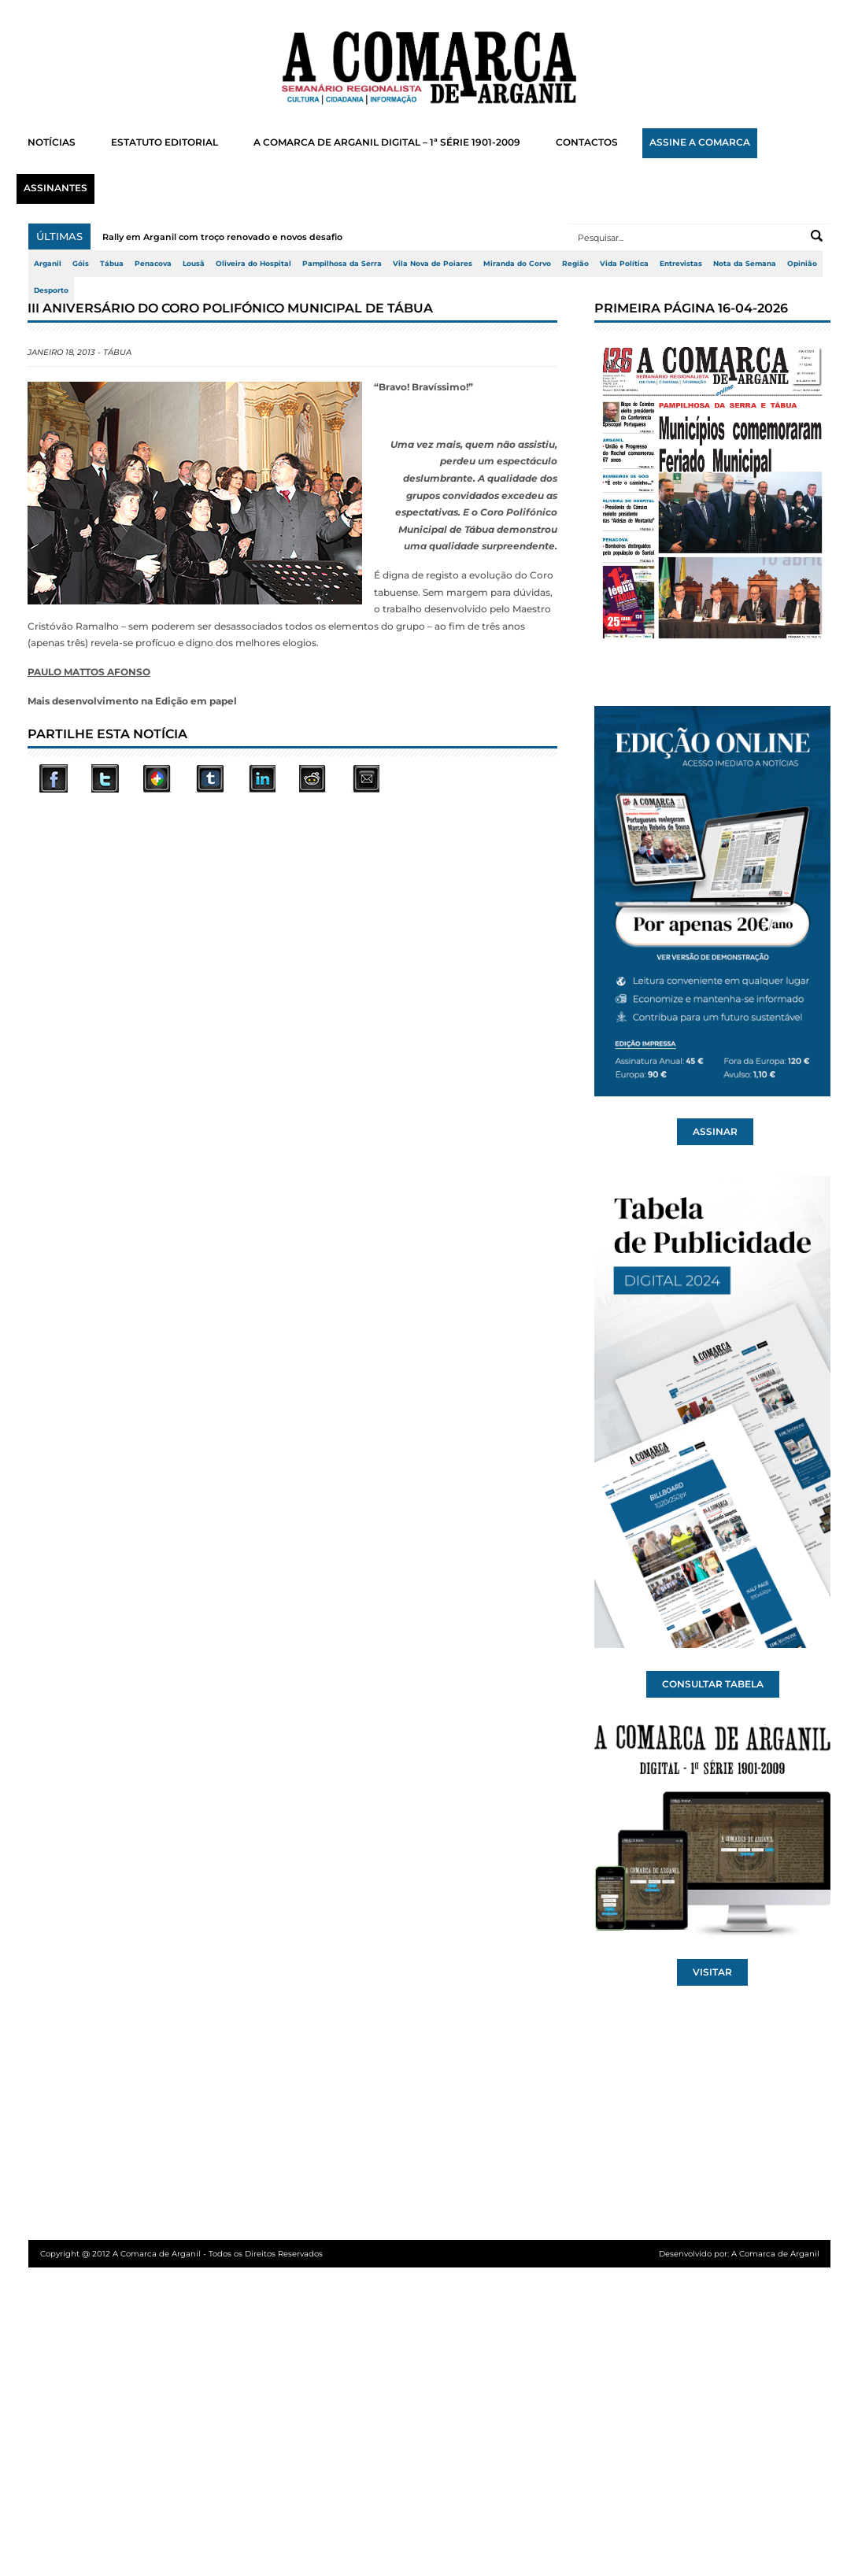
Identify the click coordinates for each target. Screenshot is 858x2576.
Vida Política (624, 264)
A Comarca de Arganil (775, 2254)
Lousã (194, 264)
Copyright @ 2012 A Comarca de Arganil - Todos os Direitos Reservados (181, 2254)
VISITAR (712, 1972)
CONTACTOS (587, 142)
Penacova (153, 264)
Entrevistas (681, 264)
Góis (80, 264)
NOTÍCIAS (52, 142)
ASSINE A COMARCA (699, 142)
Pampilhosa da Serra (342, 264)
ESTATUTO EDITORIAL (164, 142)
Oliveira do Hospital (253, 264)
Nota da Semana (744, 264)
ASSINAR (715, 1131)
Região (575, 264)
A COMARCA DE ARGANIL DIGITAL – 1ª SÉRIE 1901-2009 (386, 142)
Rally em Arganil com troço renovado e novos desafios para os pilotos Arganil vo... (287, 236)
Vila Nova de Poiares (432, 264)
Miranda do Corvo (517, 264)
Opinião (802, 264)
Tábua (112, 264)
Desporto (51, 290)
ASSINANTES (55, 188)
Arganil (47, 264)
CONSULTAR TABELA (713, 1684)
